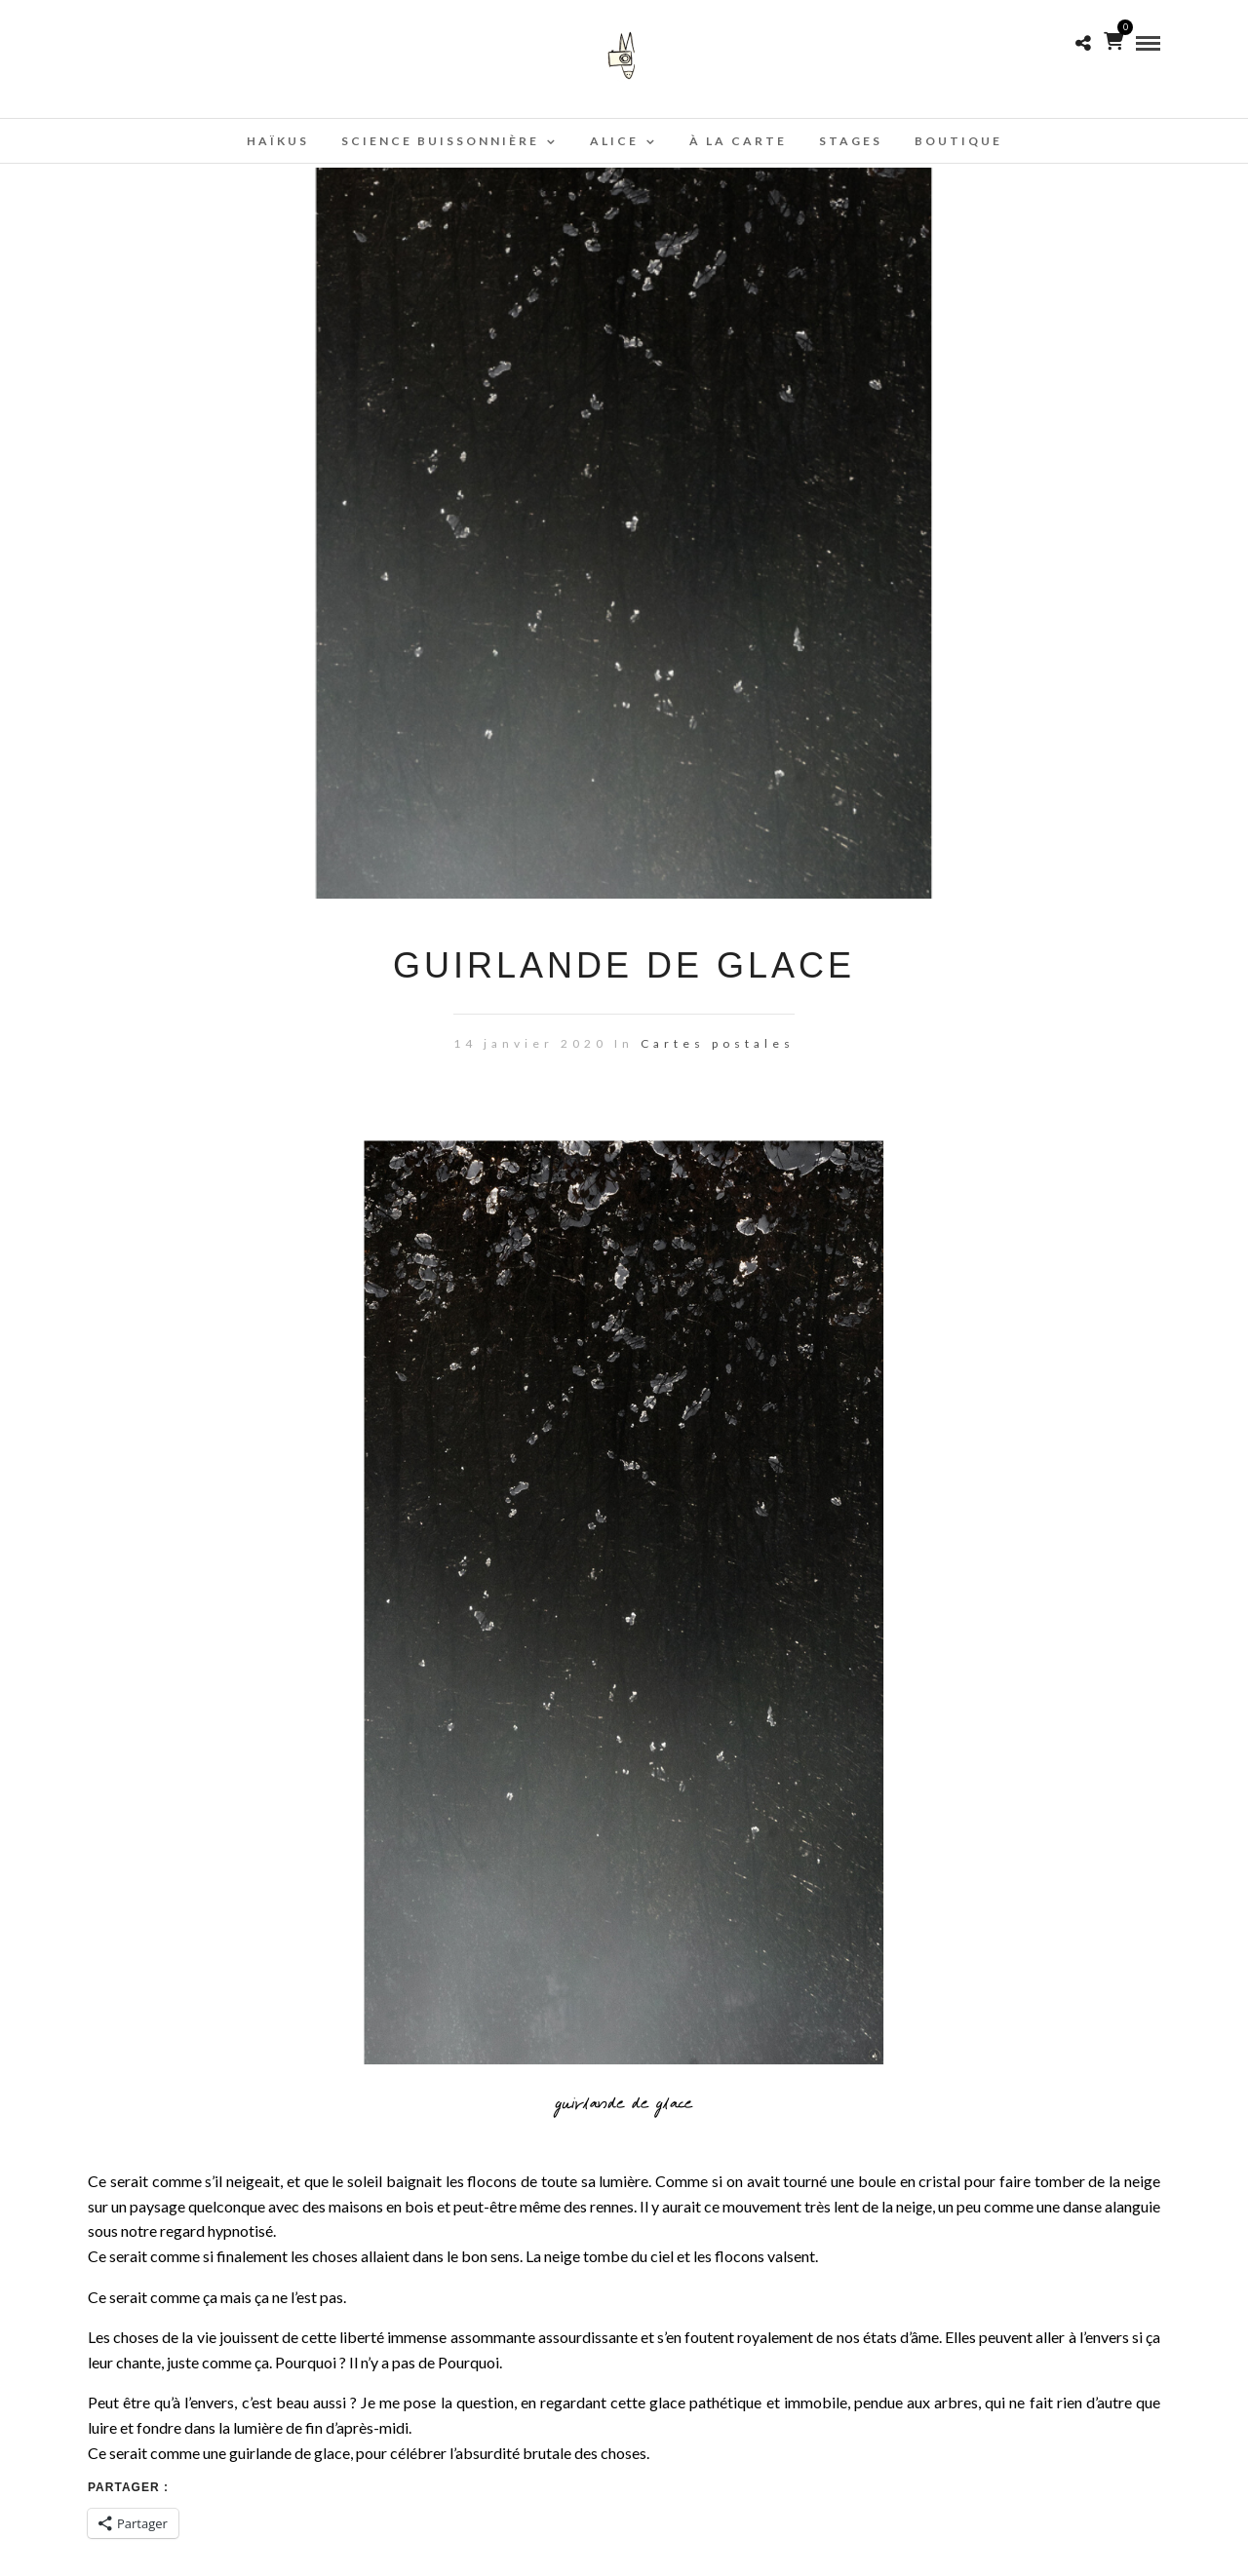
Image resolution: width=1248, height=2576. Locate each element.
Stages (850, 141)
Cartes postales (718, 1043)
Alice (614, 141)
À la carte (738, 141)
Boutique (958, 141)
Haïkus (278, 141)
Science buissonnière (440, 141)
